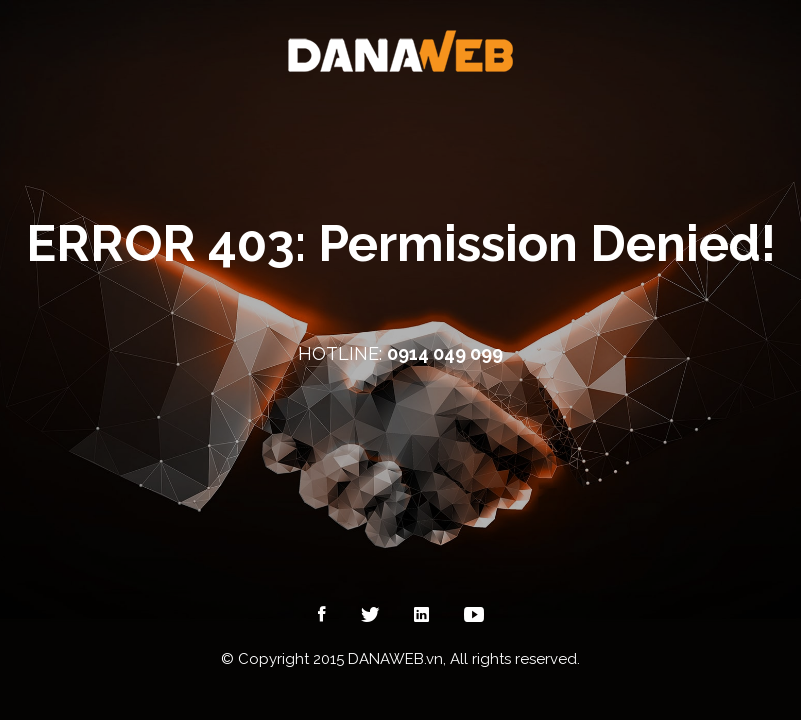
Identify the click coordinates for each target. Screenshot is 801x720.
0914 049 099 (445, 353)
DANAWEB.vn (395, 659)
